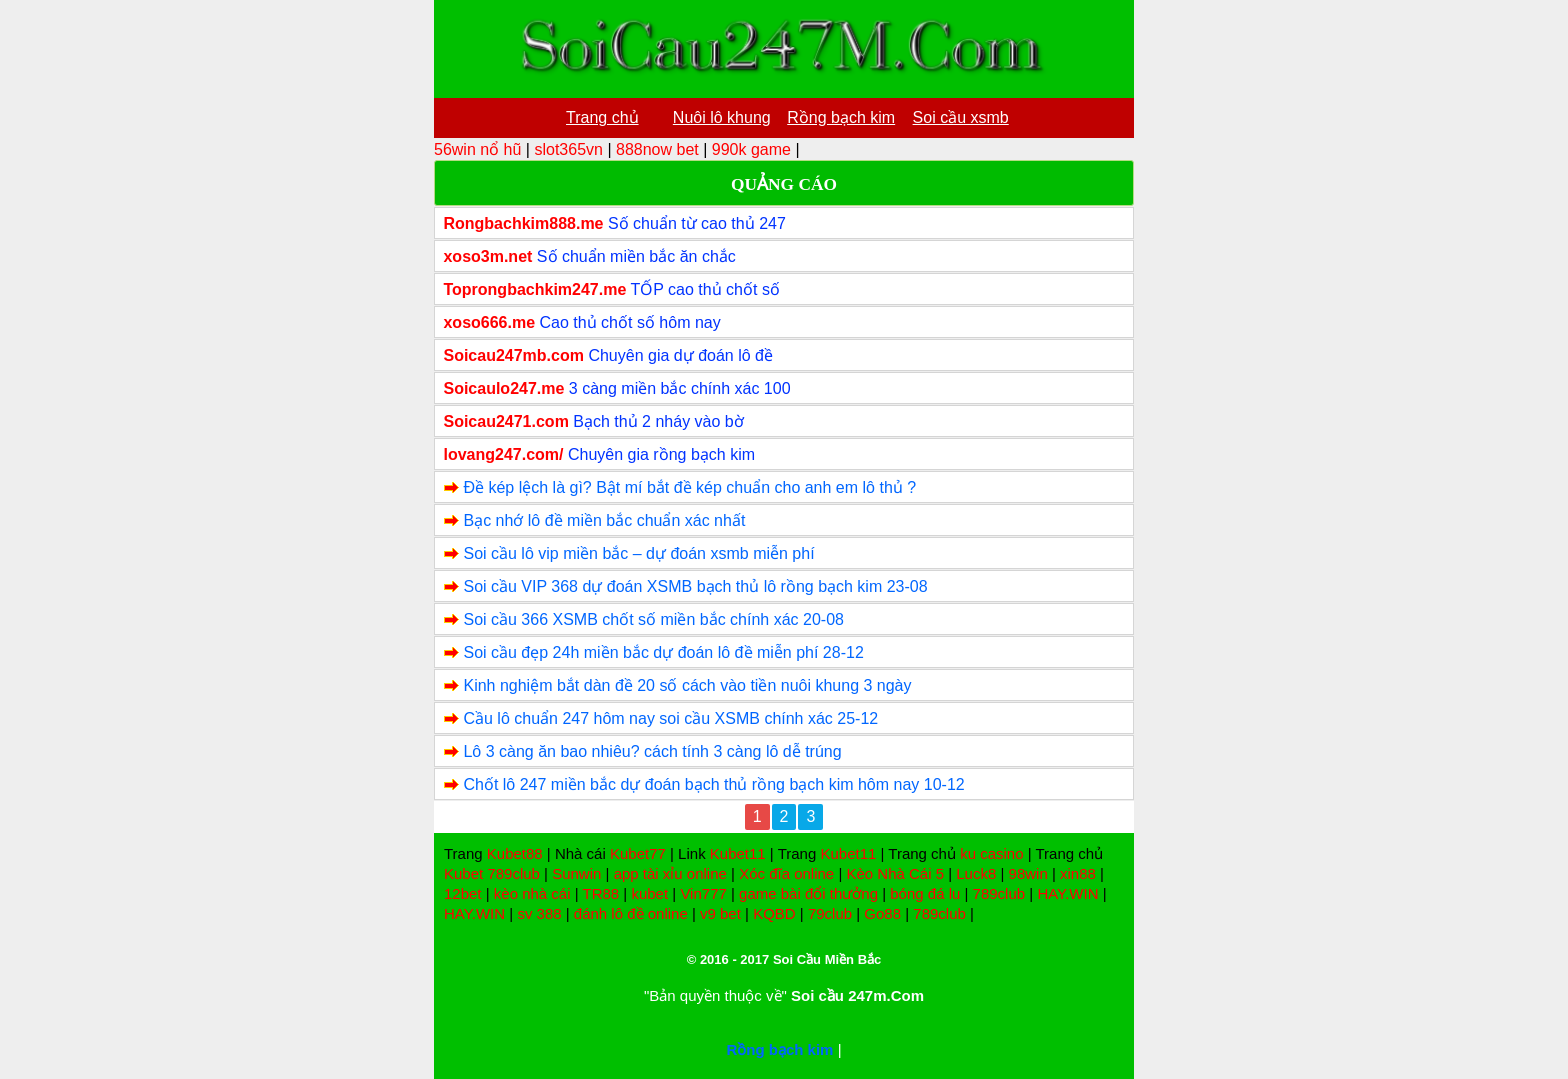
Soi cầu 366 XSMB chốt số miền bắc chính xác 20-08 (653, 619)
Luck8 (976, 873)
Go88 (882, 913)
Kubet (463, 873)
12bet (463, 893)
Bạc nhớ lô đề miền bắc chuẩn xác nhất (604, 520)
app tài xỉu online (670, 873)
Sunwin (576, 873)
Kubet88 (515, 853)
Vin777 (703, 893)
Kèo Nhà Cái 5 (895, 873)
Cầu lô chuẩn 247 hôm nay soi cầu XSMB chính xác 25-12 (670, 718)
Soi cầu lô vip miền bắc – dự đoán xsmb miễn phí (638, 553)
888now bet (657, 149)
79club (830, 913)
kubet (649, 893)
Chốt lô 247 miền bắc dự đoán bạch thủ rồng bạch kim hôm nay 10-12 (713, 784)
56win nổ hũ (477, 149)
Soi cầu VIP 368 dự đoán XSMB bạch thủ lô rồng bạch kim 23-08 (695, 586)
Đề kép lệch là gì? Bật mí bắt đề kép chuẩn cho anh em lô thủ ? (689, 487)
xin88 (1078, 873)
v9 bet (720, 913)
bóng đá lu (925, 893)
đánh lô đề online (631, 913)
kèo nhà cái (532, 893)
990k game (751, 149)
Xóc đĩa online (786, 873)
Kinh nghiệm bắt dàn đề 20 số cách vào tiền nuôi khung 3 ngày (687, 685)
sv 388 (539, 913)
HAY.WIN (1067, 893)
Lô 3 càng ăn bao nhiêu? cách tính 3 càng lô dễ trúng (652, 751)
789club (513, 873)
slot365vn (568, 149)
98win (1028, 873)
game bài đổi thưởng (808, 893)
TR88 (601, 893)
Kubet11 (738, 853)
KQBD (774, 913)
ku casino (991, 853)
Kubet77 (638, 853)
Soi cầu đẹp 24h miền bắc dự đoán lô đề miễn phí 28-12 (663, 652)
